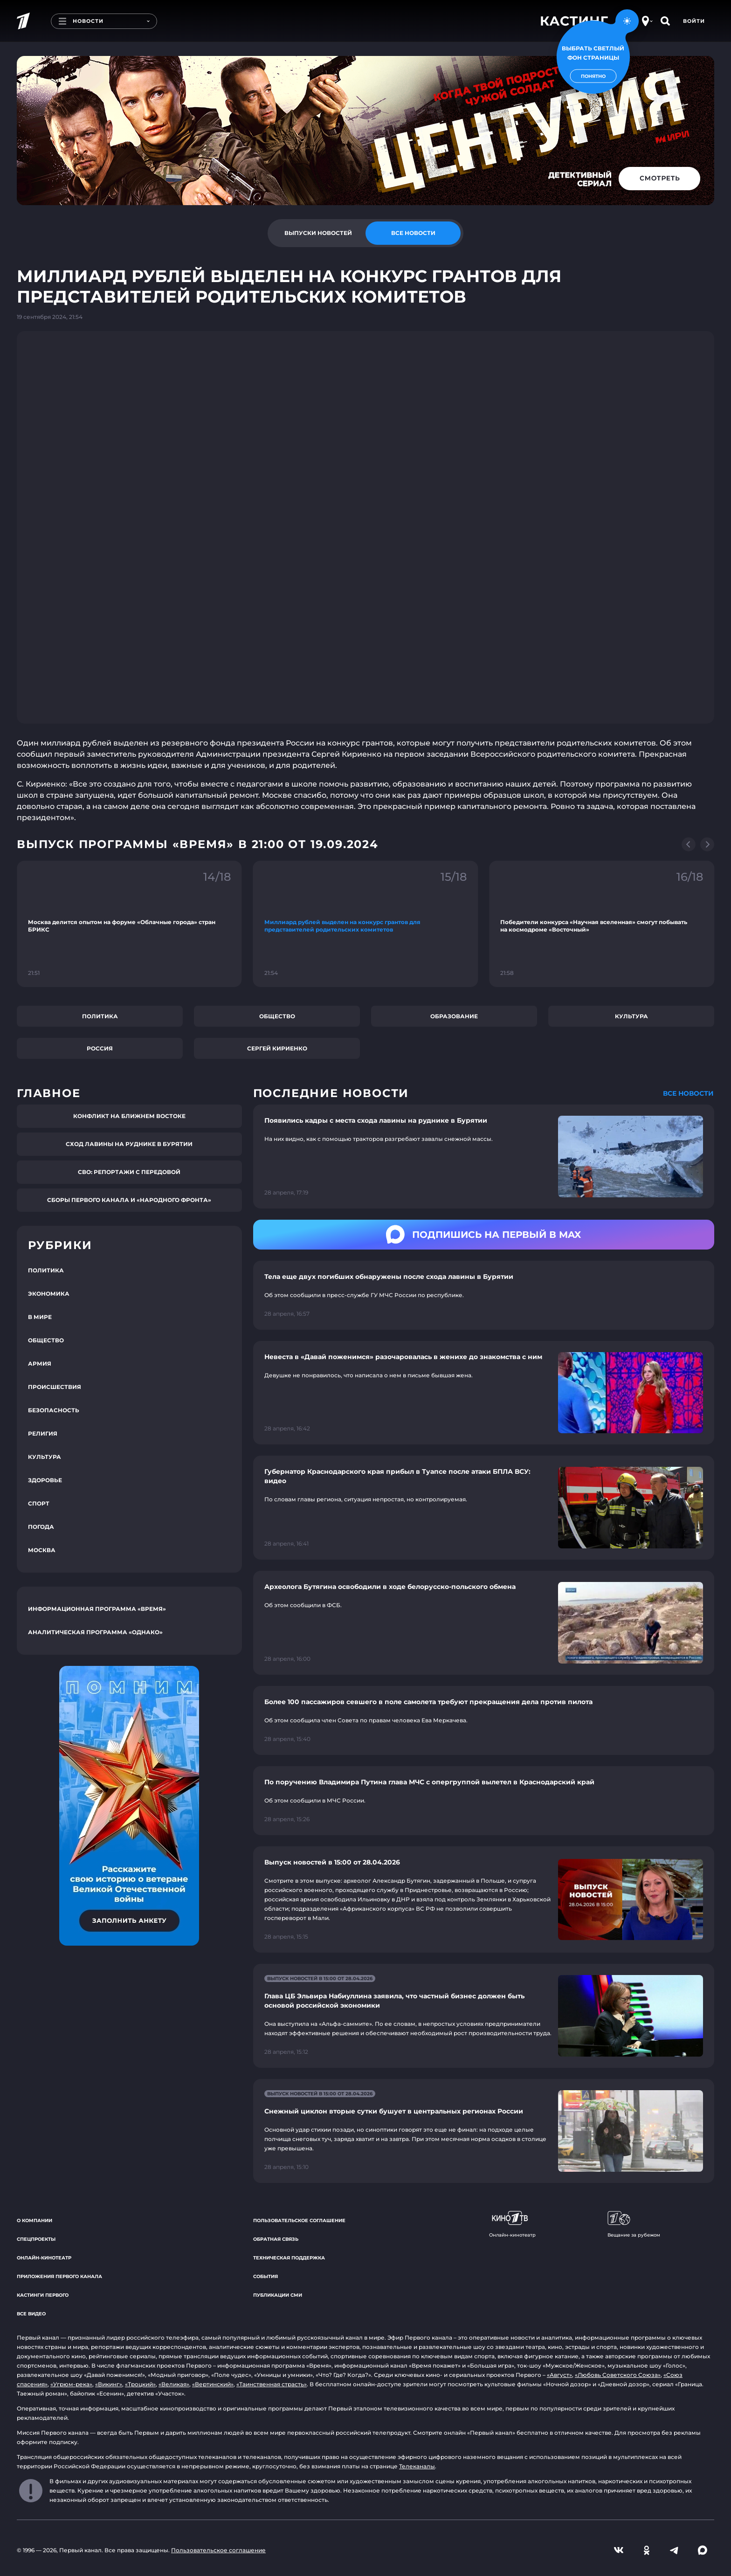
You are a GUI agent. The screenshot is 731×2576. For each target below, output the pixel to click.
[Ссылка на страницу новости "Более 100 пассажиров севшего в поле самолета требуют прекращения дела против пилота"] (483, 1720)
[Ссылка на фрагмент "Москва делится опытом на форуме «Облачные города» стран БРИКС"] (129, 924)
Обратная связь (275, 2239)
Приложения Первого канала (59, 2276)
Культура (631, 1016)
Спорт (38, 1503)
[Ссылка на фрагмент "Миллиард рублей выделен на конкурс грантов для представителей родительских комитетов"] (365, 924)
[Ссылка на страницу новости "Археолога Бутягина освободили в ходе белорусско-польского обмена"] (483, 1623)
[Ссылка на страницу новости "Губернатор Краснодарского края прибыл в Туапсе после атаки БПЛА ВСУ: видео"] (483, 1507)
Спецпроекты (36, 2239)
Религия (42, 1433)
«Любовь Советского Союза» (618, 2374)
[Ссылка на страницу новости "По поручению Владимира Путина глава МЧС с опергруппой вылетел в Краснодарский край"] (483, 1800)
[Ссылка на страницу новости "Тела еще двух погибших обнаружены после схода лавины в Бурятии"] (483, 1295)
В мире (40, 1316)
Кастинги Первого (43, 2295)
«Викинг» (108, 2384)
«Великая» (174, 2384)
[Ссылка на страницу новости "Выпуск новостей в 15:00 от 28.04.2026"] (483, 1899)
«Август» (559, 2374)
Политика (100, 1016)
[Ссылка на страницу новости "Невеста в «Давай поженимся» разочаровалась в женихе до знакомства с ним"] (483, 1393)
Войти (694, 21)
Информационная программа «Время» (97, 1608)
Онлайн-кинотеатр (44, 2258)
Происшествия (54, 1386)
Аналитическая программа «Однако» (95, 1632)
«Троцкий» (140, 2384)
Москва (41, 1550)
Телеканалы (417, 2466)
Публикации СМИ (277, 2295)
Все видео (31, 2314)
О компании (34, 2220)
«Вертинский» (213, 2384)
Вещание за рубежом (633, 2224)
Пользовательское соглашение (299, 2220)
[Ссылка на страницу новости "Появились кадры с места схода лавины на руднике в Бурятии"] (483, 1156)
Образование (454, 1016)
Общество (277, 1016)
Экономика (48, 1293)
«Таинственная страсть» (271, 2384)
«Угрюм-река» (71, 2384)
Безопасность (53, 1410)
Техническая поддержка (289, 2258)
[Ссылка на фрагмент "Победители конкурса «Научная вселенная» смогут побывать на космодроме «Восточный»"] (601, 924)
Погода (41, 1526)
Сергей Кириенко (277, 1048)
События (265, 2276)
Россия (100, 1048)
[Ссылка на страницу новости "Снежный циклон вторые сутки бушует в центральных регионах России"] (483, 2131)
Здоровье (45, 1480)
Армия (39, 1363)
